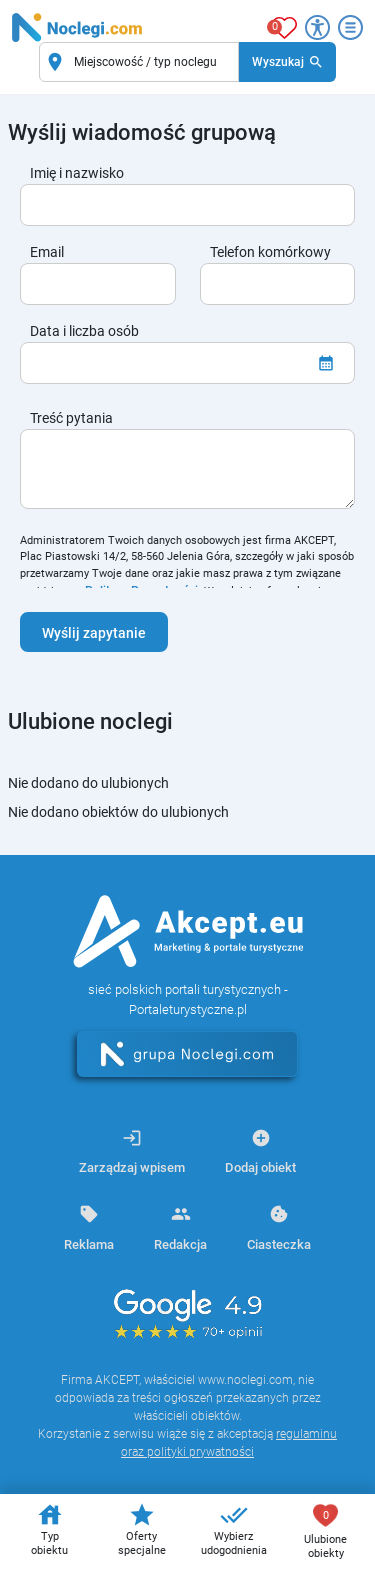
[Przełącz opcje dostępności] (317, 27)
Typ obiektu (49, 1529)
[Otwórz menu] (350, 27)
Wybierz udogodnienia (234, 1529)
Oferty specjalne (142, 1529)
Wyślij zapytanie (94, 633)
